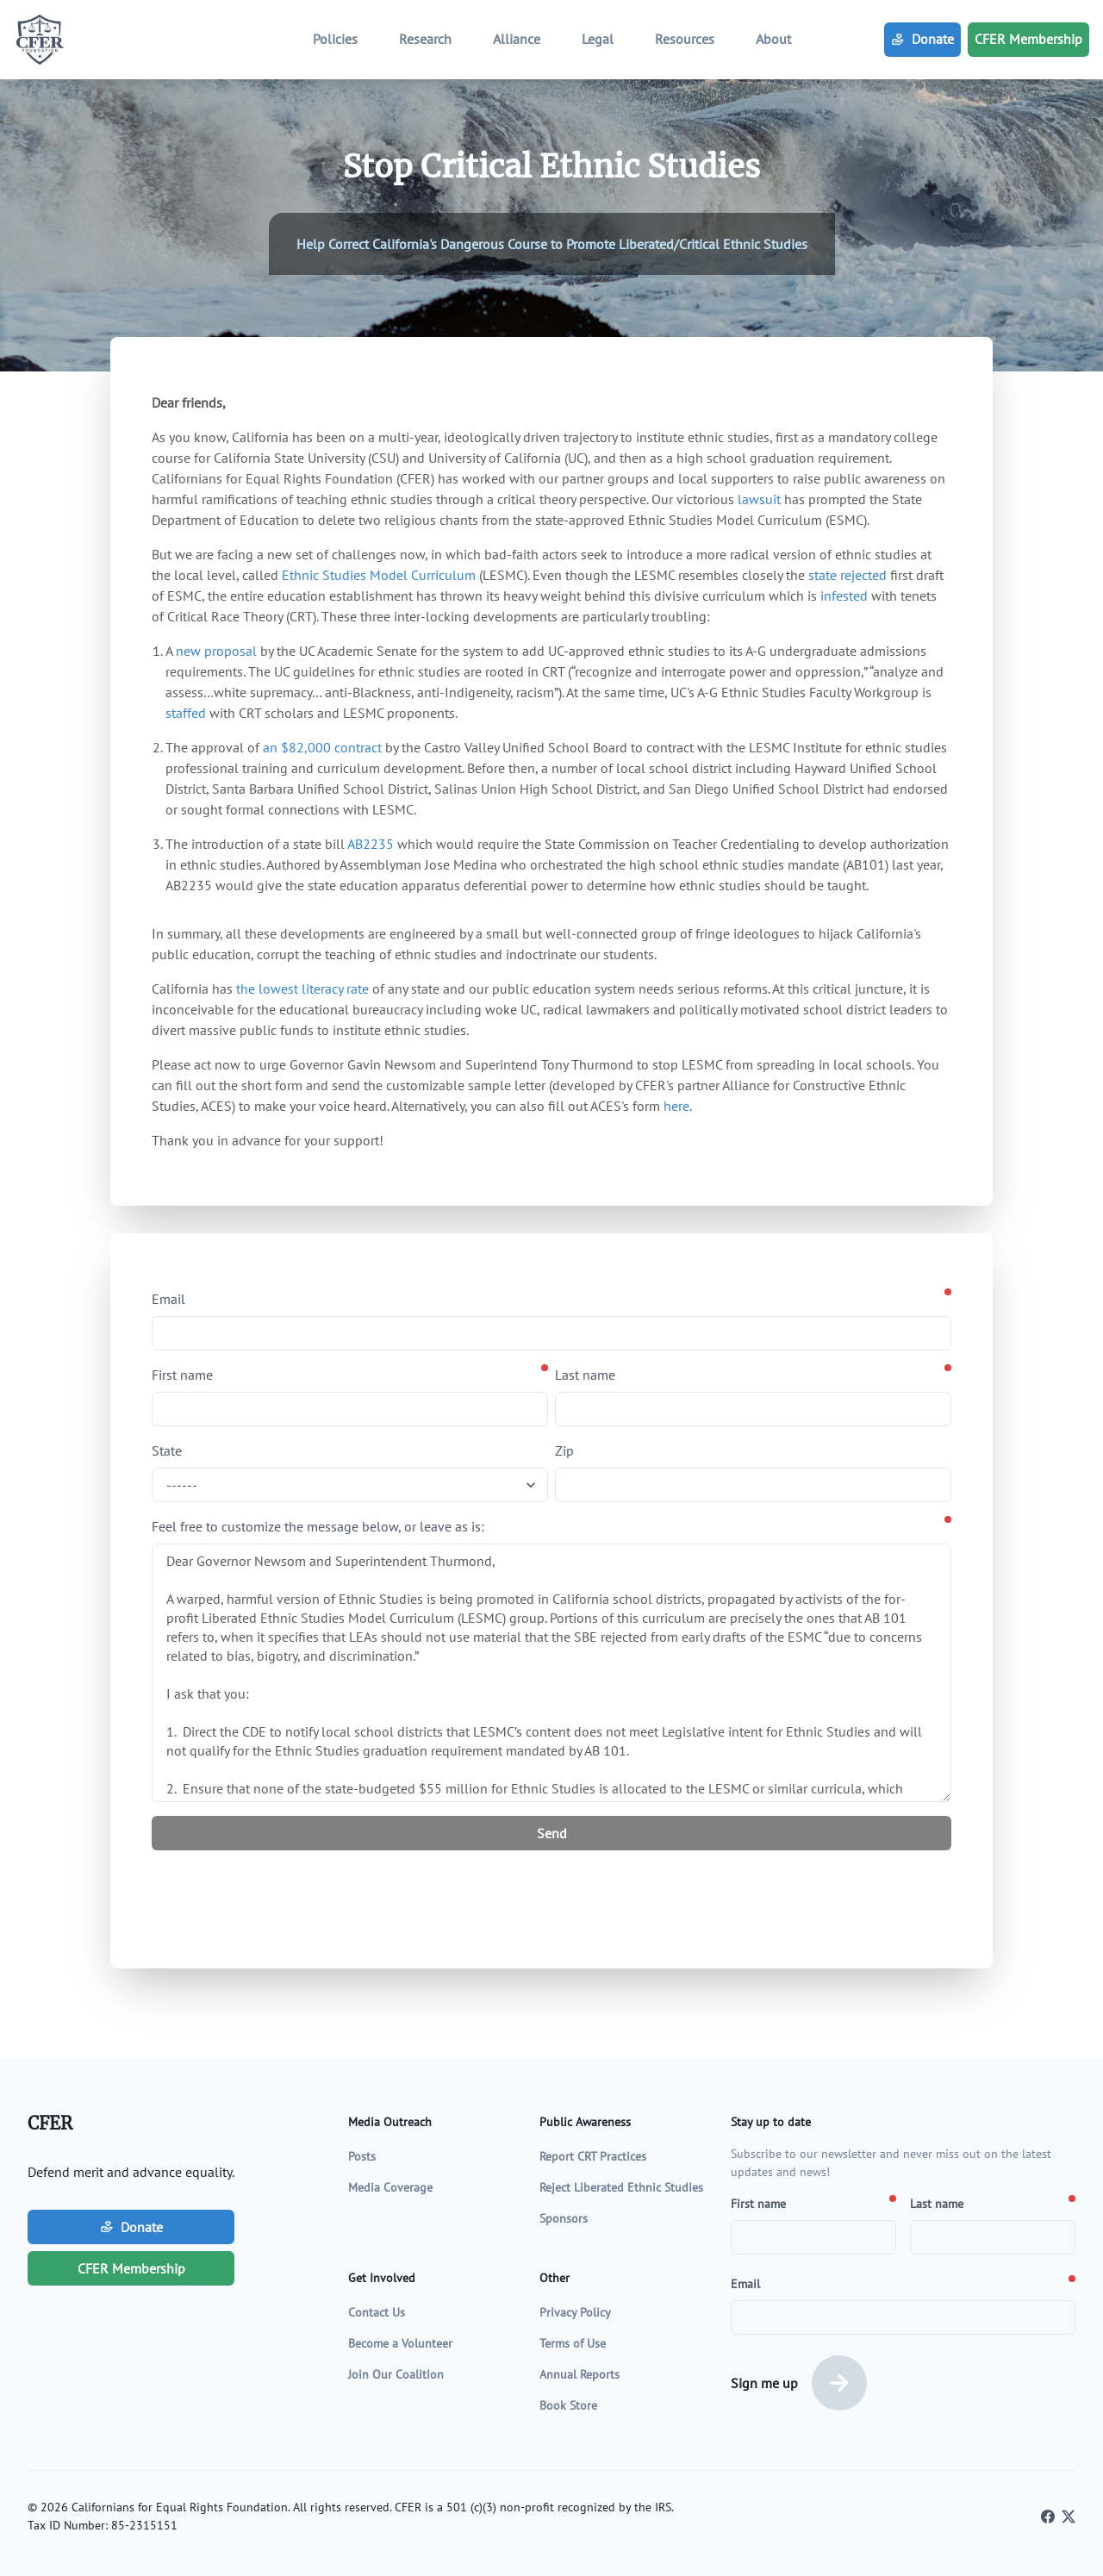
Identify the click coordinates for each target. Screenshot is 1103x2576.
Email (168, 1298)
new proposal (216, 650)
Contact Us (376, 2312)
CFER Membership (1028, 38)
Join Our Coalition (396, 2374)
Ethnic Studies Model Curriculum (379, 574)
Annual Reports (579, 2374)
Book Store (568, 2405)
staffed (185, 712)
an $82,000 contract (322, 747)
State (167, 1450)
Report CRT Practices (592, 2156)
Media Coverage (390, 2187)
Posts (362, 2156)
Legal (598, 38)
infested (844, 595)
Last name (585, 1374)
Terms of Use (572, 2343)
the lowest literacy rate (302, 988)
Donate (922, 38)
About (773, 38)
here (676, 1105)
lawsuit (759, 499)
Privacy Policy (575, 2312)
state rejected (847, 574)
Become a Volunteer (400, 2343)
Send (552, 1833)
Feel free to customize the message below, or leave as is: (318, 1526)
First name (182, 1374)
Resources (684, 38)
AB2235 (370, 843)
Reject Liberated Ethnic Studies (621, 2187)
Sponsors (563, 2218)
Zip (564, 1450)
